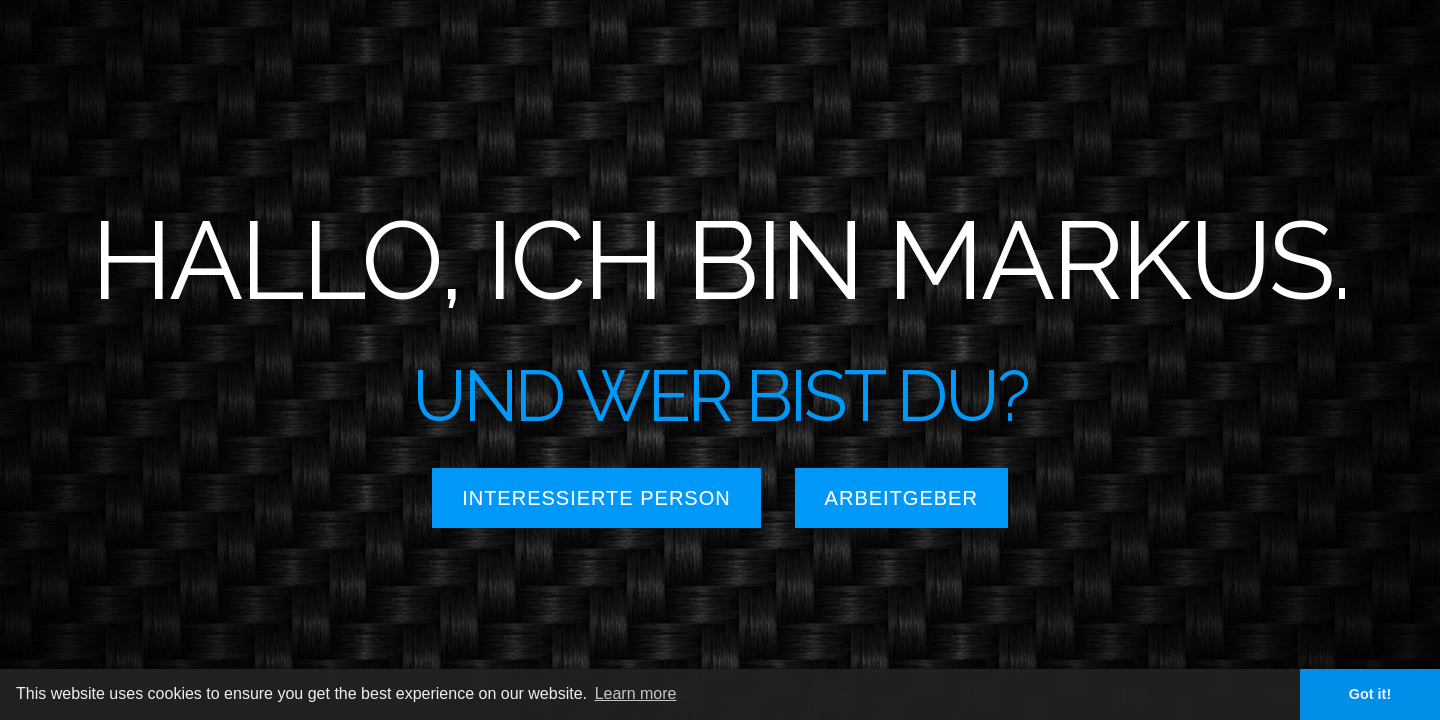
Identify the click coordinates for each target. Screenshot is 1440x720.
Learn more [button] (636, 693)
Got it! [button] (1370, 694)
